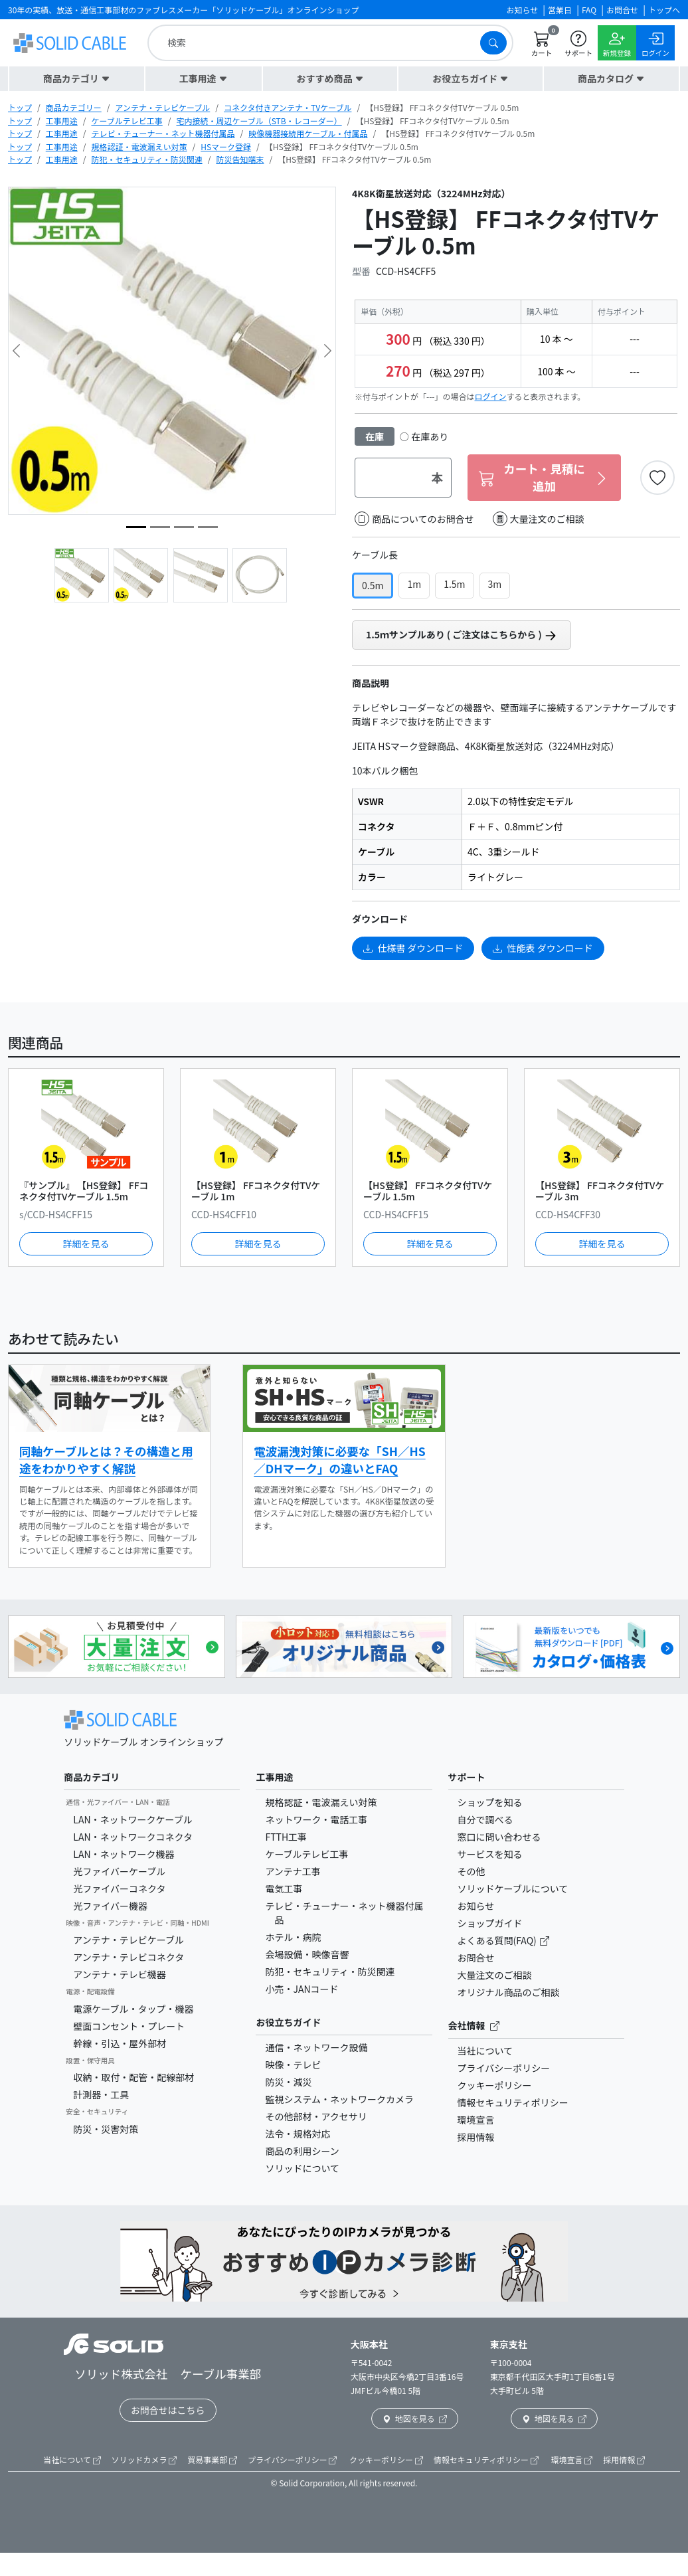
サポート (466, 1777)
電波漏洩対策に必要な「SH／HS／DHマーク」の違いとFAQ (339, 1460)
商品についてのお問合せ (414, 518)
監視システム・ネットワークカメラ (339, 2099)
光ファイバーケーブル (119, 1871)
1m (414, 584)
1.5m (454, 584)
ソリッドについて (302, 2168)
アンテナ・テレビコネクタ (128, 1957)
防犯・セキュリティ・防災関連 (146, 159)
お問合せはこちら (168, 2410)
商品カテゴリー (74, 107)
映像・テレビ (293, 2064)
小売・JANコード (301, 1988)
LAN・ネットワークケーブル (132, 1819)
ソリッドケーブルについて (513, 1888)
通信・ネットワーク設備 (316, 2047)
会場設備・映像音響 (307, 1954)
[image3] (184, 527)
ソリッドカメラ (144, 2459)
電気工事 (283, 1888)
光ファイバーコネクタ (119, 1888)
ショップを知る (490, 1802)
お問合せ (476, 1957)
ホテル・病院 (293, 1937)
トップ (20, 107)
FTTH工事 (286, 1836)
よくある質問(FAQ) (498, 1940)
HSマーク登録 (226, 146)
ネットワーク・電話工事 (316, 1819)
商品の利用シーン (302, 2151)
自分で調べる (485, 1819)
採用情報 (476, 2137)
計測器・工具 (101, 2094)
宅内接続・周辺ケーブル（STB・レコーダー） (258, 120)
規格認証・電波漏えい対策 (139, 146)
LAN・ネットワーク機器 (123, 1854)
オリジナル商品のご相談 (509, 1992)
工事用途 (62, 120)
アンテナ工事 (292, 1871)
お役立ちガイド (288, 2022)
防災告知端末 (240, 159)
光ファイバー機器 (110, 1905)
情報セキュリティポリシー (513, 2102)
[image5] (136, 527)
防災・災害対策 (105, 2129)
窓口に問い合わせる (499, 1836)
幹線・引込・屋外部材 (119, 2043)
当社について (485, 2050)
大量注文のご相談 (538, 518)
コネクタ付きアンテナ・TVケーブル (287, 107)
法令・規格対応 (297, 2133)
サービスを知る (490, 1854)
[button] (76, 78)
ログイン (491, 396)
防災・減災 (288, 2081)
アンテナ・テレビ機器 (119, 1974)
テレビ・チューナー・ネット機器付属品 (162, 133)
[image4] (160, 527)
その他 (471, 1871)
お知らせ (476, 1905)
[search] (317, 43)
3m (495, 584)
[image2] (208, 527)
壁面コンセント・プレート (129, 2026)
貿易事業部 (212, 2459)
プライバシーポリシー (504, 2067)
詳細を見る (86, 1243)
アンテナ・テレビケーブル (162, 107)
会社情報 (473, 2025)
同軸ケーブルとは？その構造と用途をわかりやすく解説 (106, 1460)
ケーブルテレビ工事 (126, 120)
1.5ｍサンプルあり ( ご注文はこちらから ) (461, 635)
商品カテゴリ (92, 1777)
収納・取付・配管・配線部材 (133, 2077)
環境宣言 (476, 2119)
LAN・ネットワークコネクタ (133, 1836)
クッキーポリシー (495, 2085)
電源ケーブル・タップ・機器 (133, 2008)
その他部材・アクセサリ (316, 2116)
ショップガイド (490, 1923)
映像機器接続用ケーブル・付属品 (307, 133)
